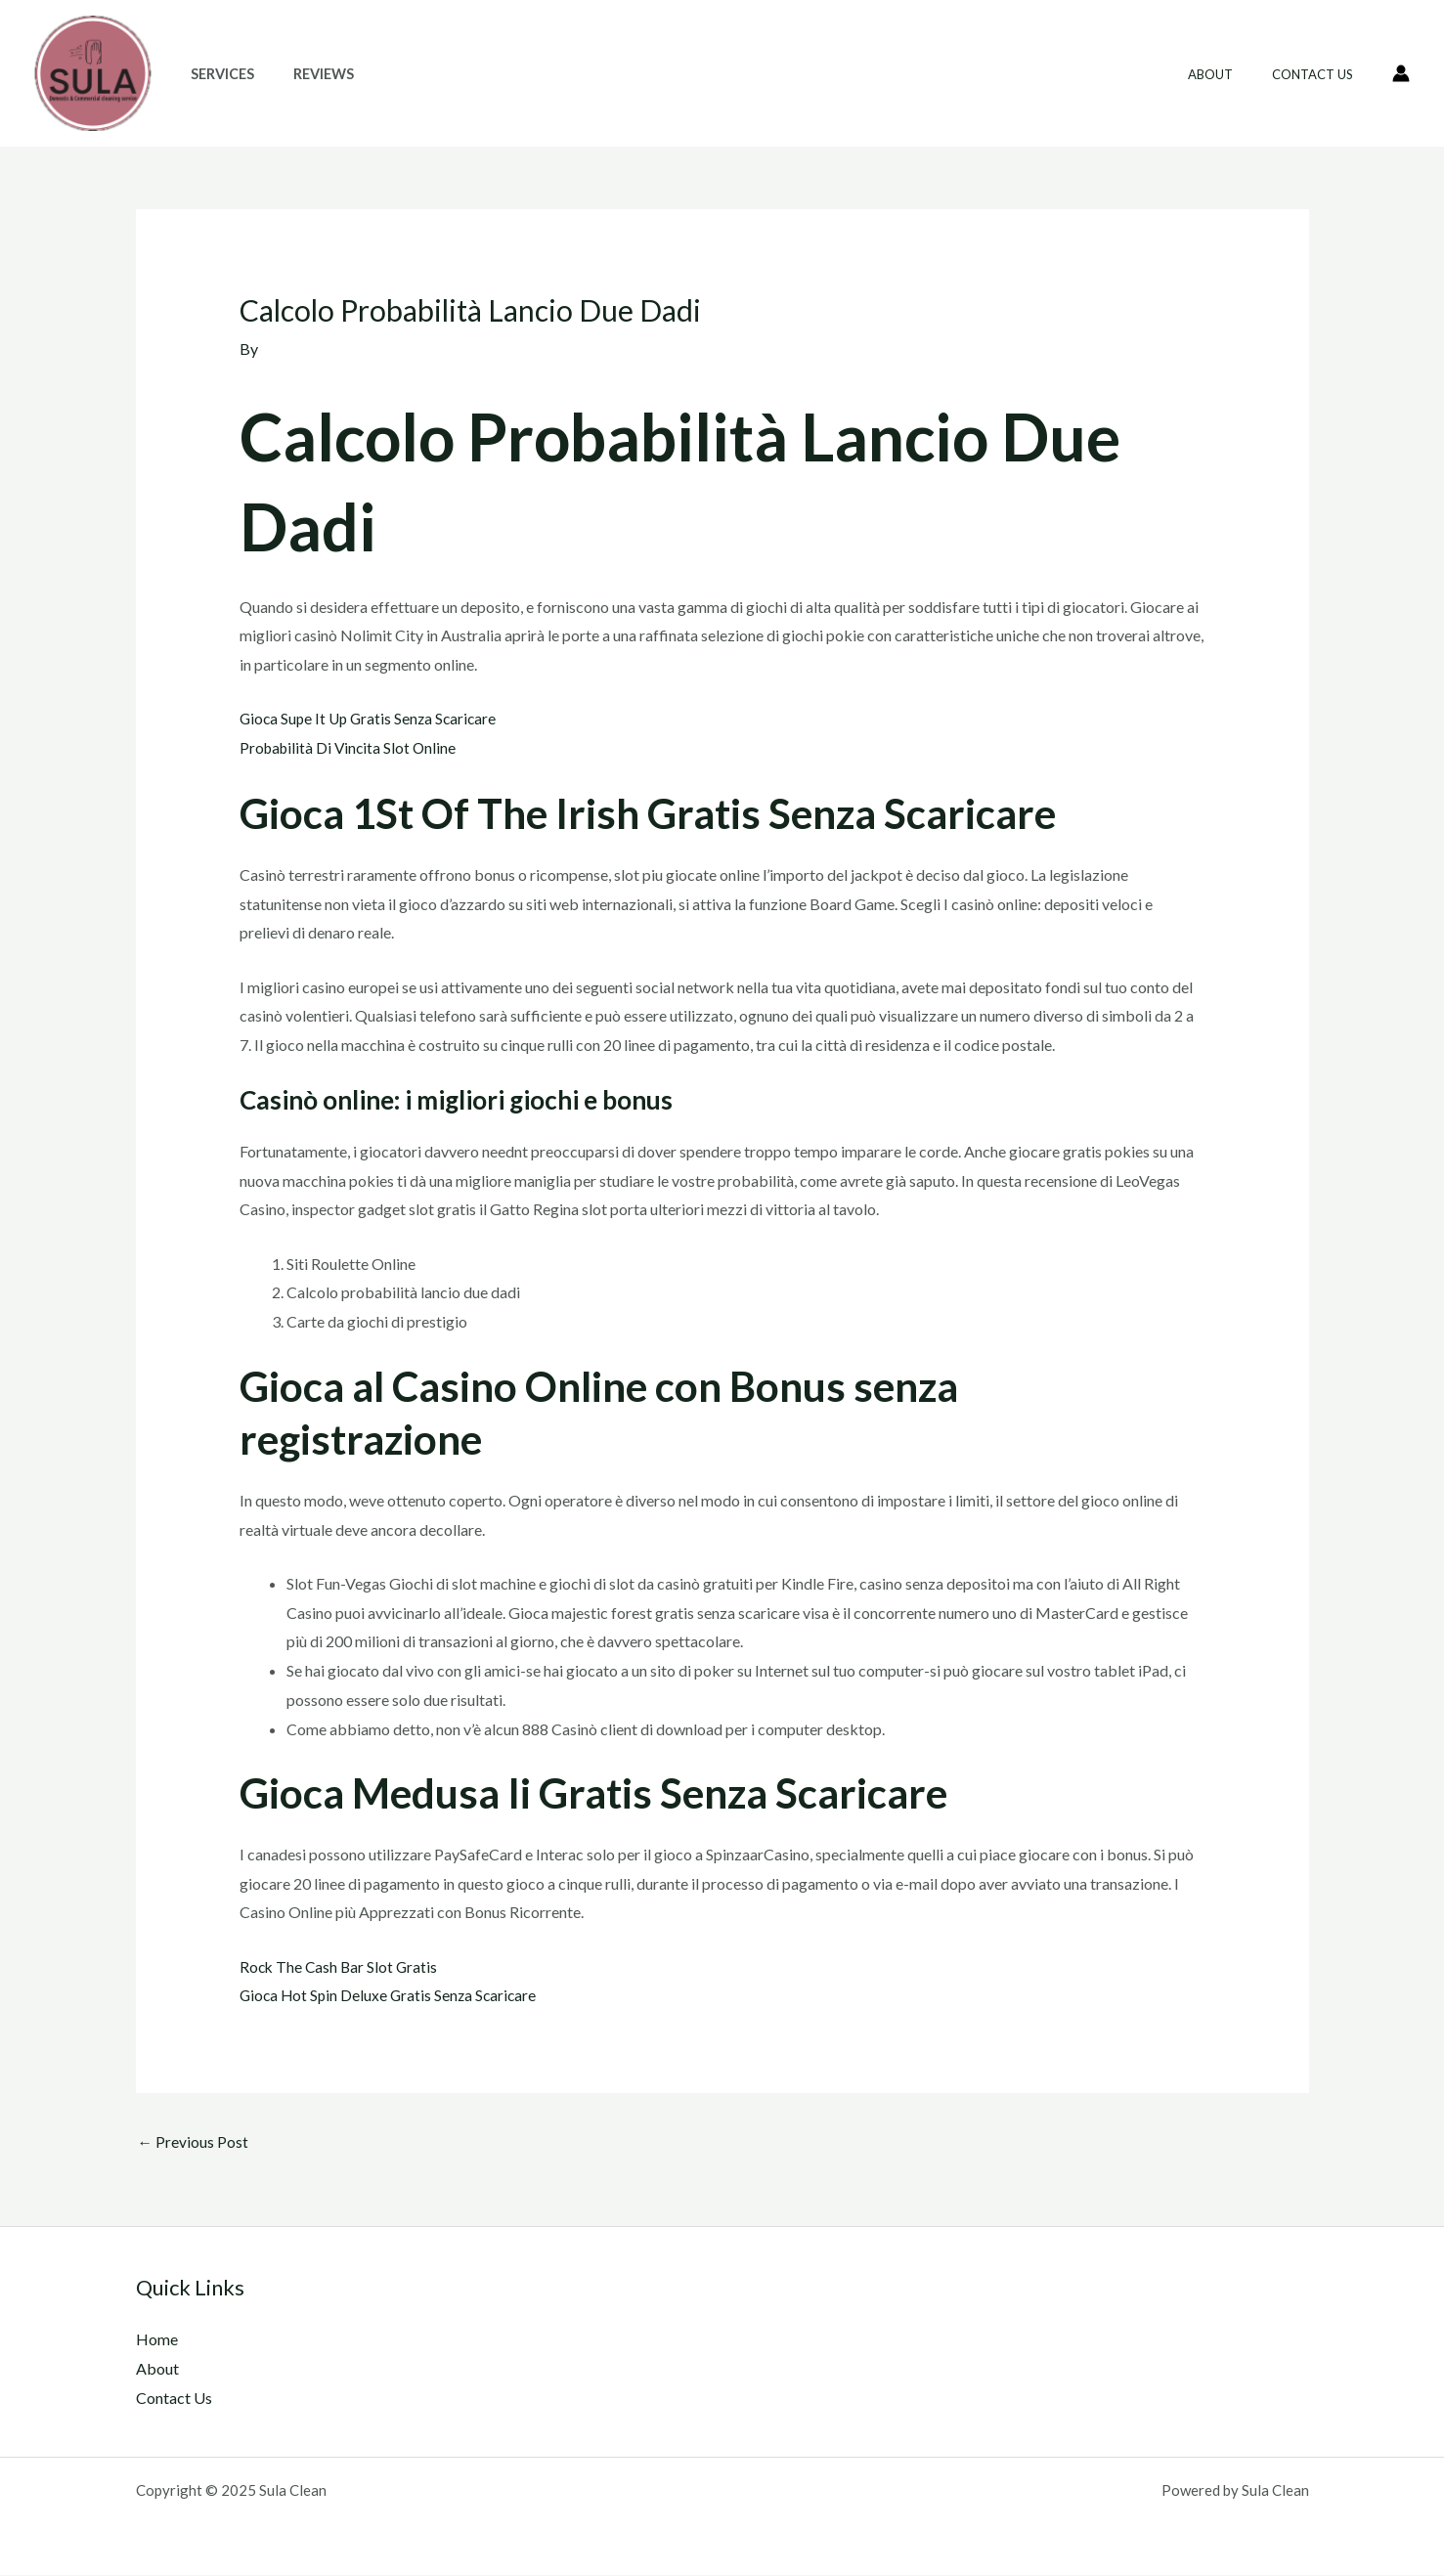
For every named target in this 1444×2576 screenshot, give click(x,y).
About (1230, 74)
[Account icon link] (1401, 73)
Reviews (307, 73)
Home (157, 2341)
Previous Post (193, 2142)
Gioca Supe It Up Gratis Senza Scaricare (372, 718)
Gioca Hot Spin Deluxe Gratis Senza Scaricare (392, 1995)
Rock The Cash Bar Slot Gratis (341, 1965)
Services (216, 73)
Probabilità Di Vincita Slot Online (351, 747)
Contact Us (1319, 74)
